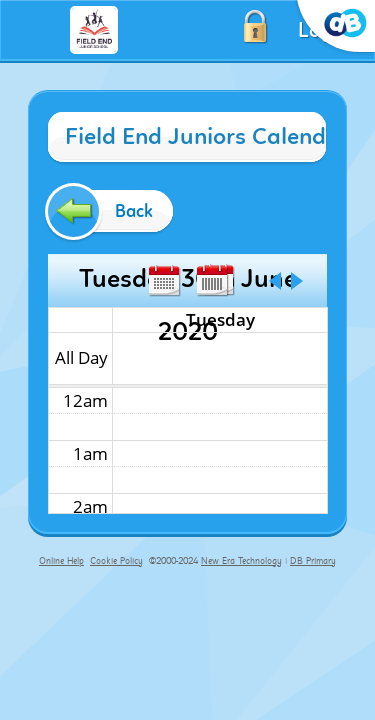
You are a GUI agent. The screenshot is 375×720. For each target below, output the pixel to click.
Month (164, 281)
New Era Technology (241, 561)
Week (212, 281)
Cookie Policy (116, 561)
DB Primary (313, 561)
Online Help (61, 561)
